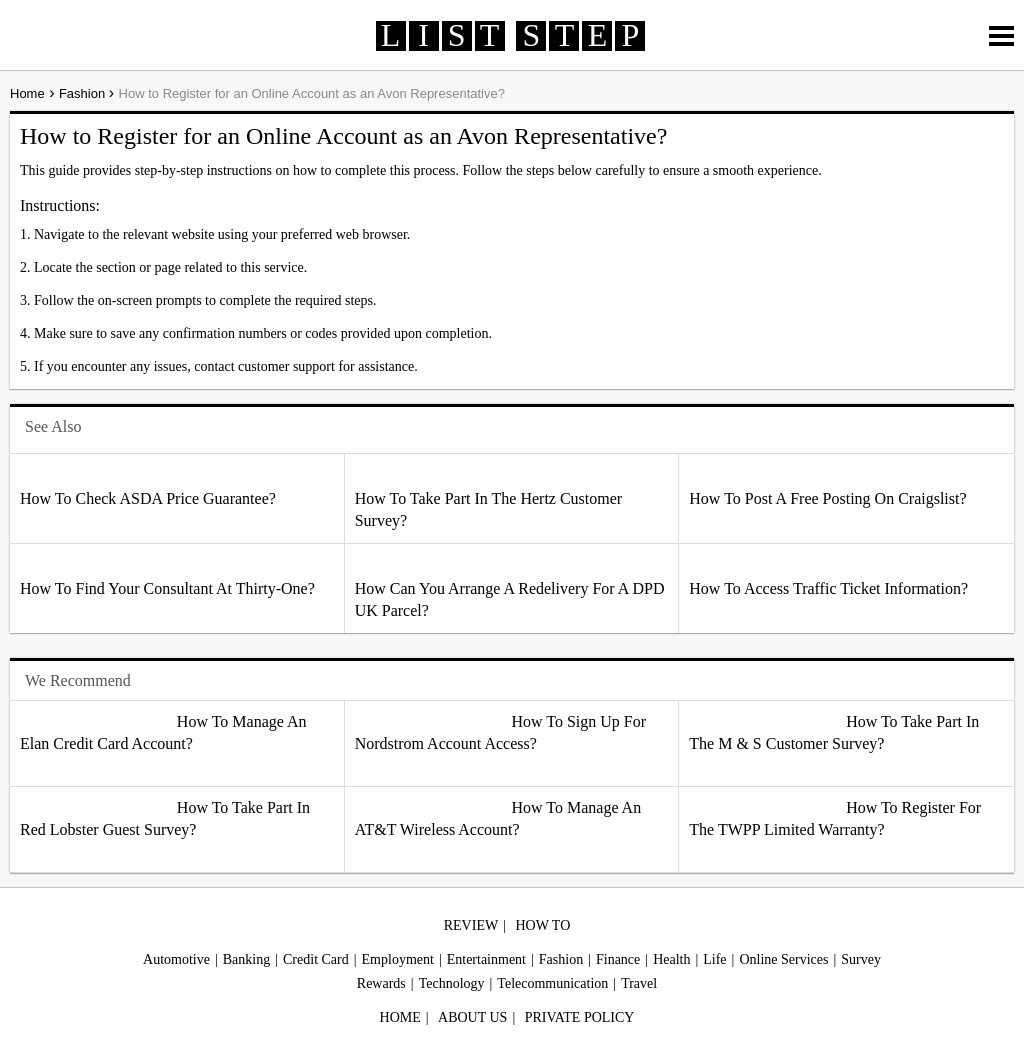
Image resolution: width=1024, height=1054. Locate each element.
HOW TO (542, 925)
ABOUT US (472, 1017)
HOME (400, 1017)
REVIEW (471, 925)
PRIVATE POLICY (580, 1017)
